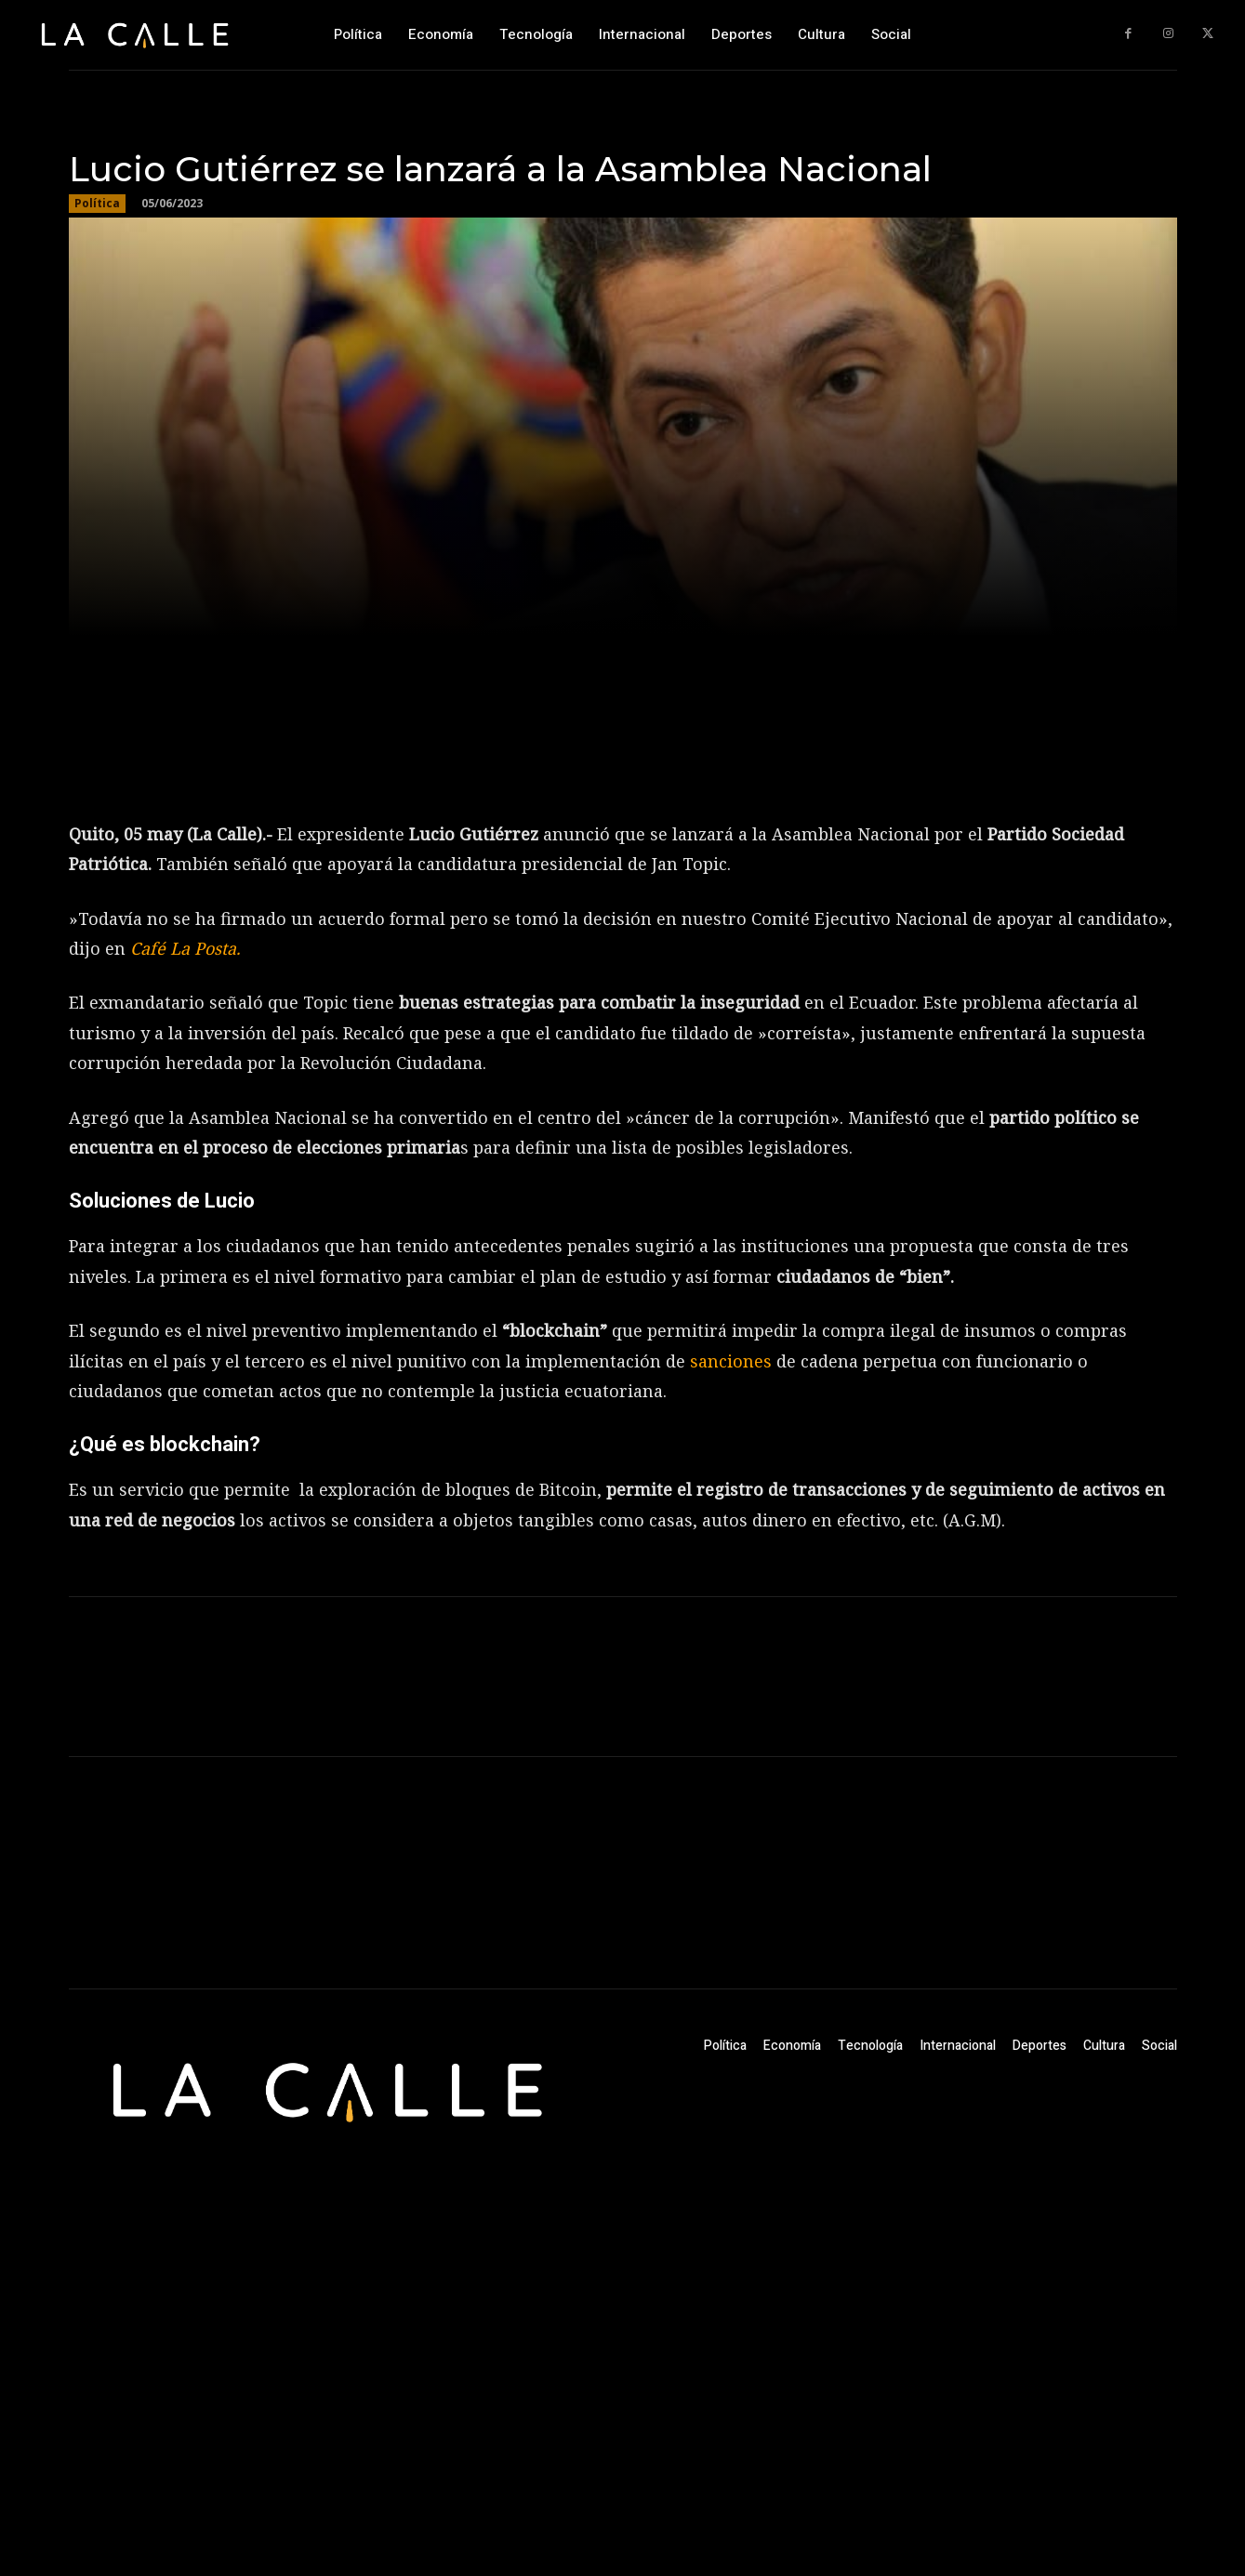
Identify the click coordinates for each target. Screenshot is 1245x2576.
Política (97, 203)
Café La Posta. (183, 948)
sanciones (733, 1361)
